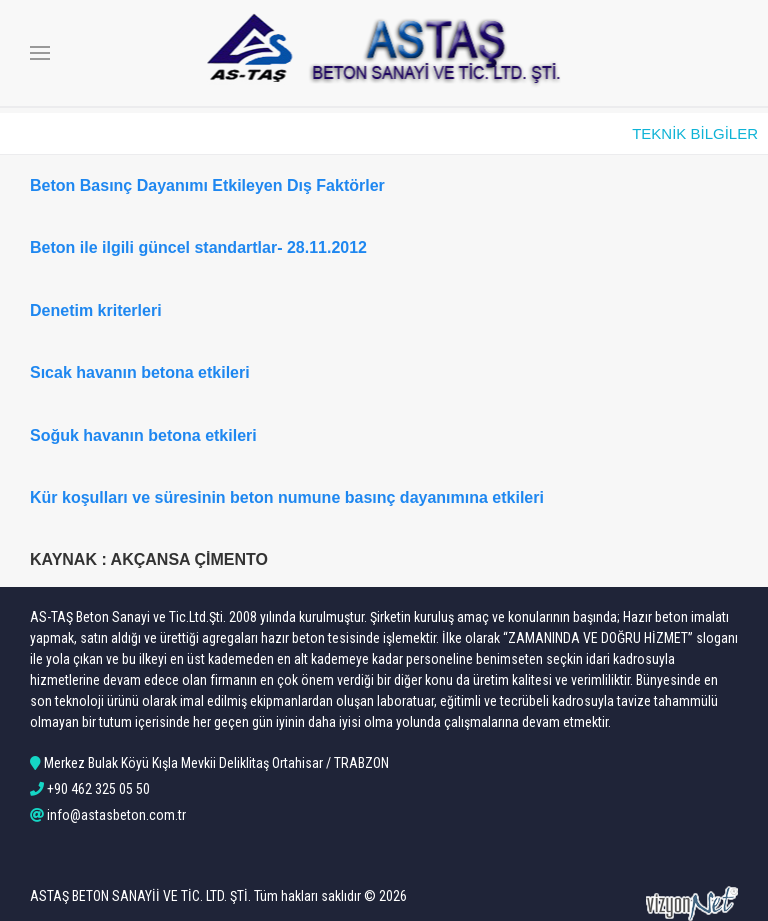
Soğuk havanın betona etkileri (143, 435)
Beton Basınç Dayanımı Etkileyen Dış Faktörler (207, 185)
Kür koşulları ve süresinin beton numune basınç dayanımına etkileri (287, 497)
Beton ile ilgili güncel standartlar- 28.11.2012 (198, 247)
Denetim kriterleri (96, 310)
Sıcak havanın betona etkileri (140, 372)
